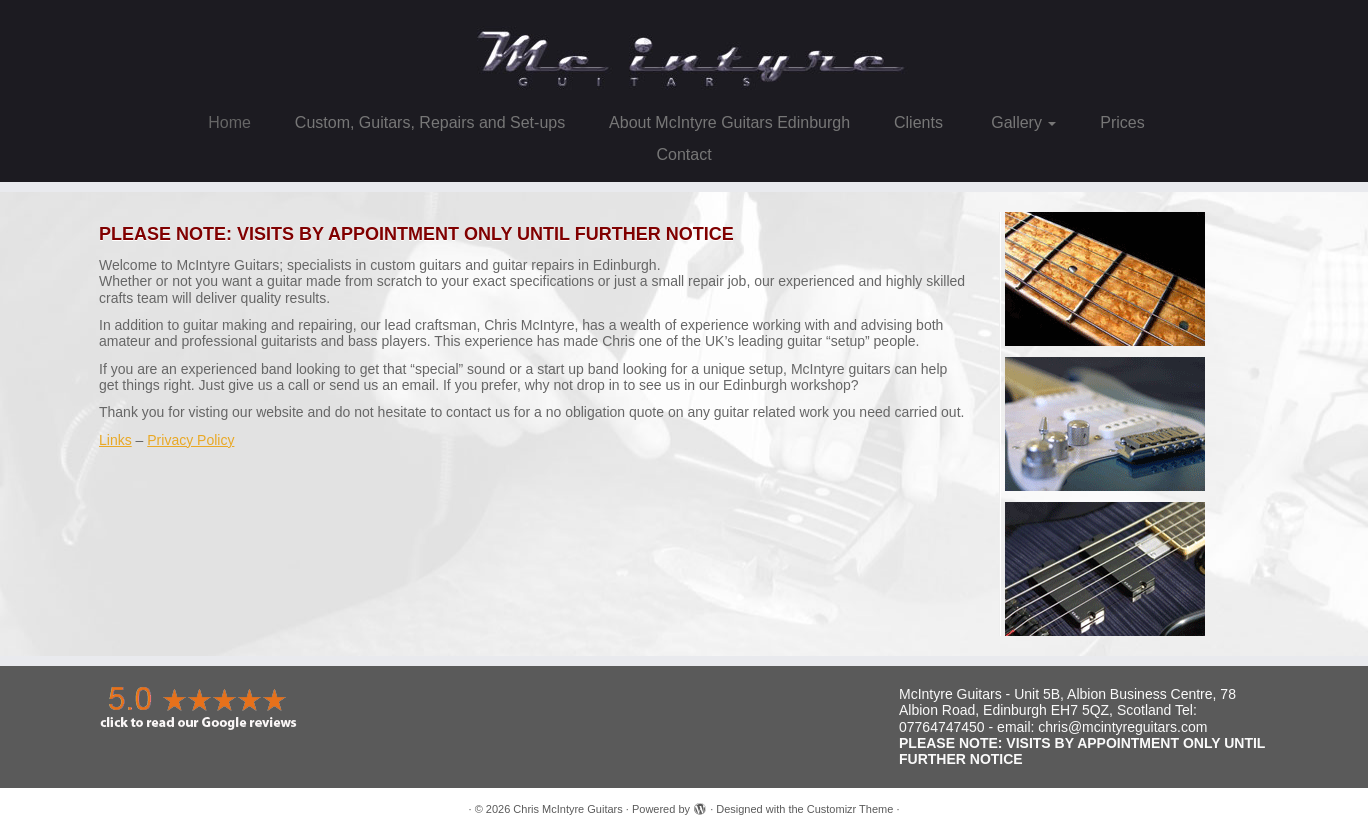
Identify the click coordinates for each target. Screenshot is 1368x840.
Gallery (1022, 122)
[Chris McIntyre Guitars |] (684, 51)
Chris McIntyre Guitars (567, 809)
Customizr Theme (850, 809)
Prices (1122, 122)
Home (229, 122)
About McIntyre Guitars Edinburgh (729, 122)
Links (115, 440)
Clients (918, 122)
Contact (683, 154)
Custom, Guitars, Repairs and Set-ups (430, 122)
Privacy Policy (190, 440)
